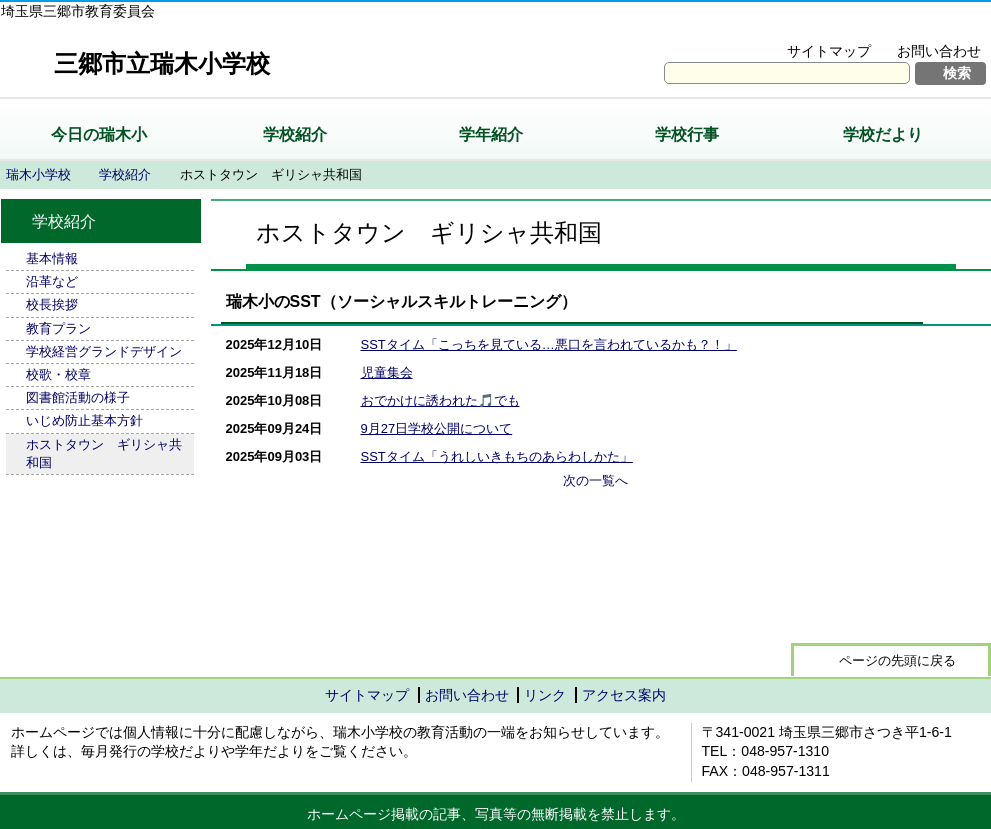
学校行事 (687, 134)
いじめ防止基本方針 (84, 420)
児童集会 (387, 372)
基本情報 (52, 258)
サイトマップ (829, 51)
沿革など (52, 281)
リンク (545, 695)
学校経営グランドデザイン (104, 351)
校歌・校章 (58, 374)
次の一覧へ (595, 480)
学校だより (883, 134)
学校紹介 (295, 134)
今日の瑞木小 (99, 134)
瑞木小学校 (38, 174)
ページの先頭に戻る (897, 660)
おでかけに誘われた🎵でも (440, 400)
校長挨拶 (52, 304)
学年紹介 (491, 134)
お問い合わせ (939, 51)
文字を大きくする (789, 26)
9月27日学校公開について (437, 428)
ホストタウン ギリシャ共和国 (104, 453)
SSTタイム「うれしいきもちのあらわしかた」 (497, 456)
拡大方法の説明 (925, 26)
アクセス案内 (624, 695)
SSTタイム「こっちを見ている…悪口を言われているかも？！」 (549, 344)
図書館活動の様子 (78, 397)
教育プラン (58, 328)
